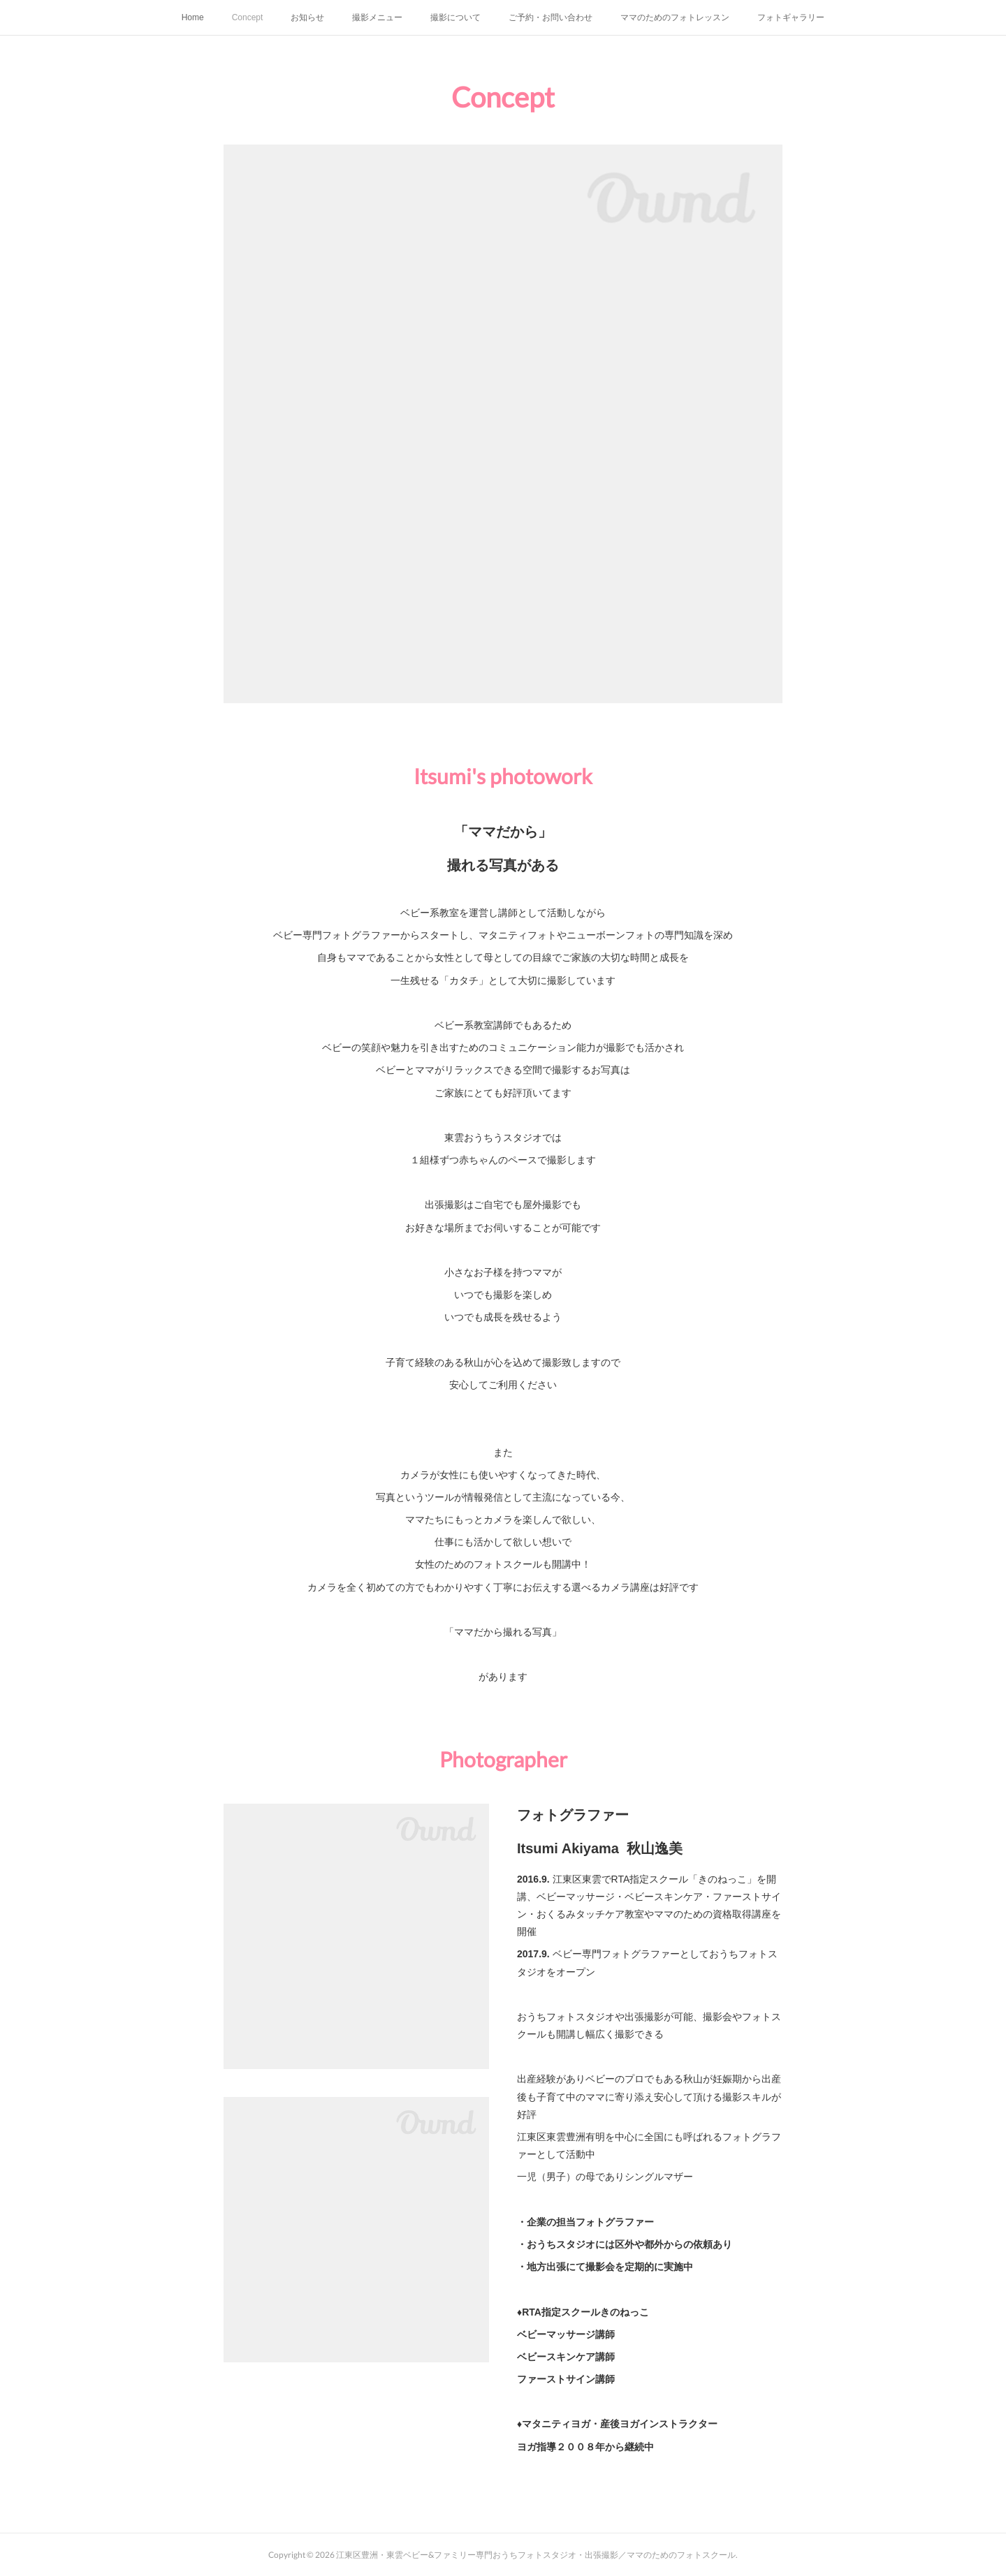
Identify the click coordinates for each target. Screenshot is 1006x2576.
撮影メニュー (377, 17)
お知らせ (307, 17)
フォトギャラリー (790, 17)
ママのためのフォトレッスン (674, 17)
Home (193, 17)
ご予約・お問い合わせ (550, 17)
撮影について (455, 17)
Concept (247, 17)
